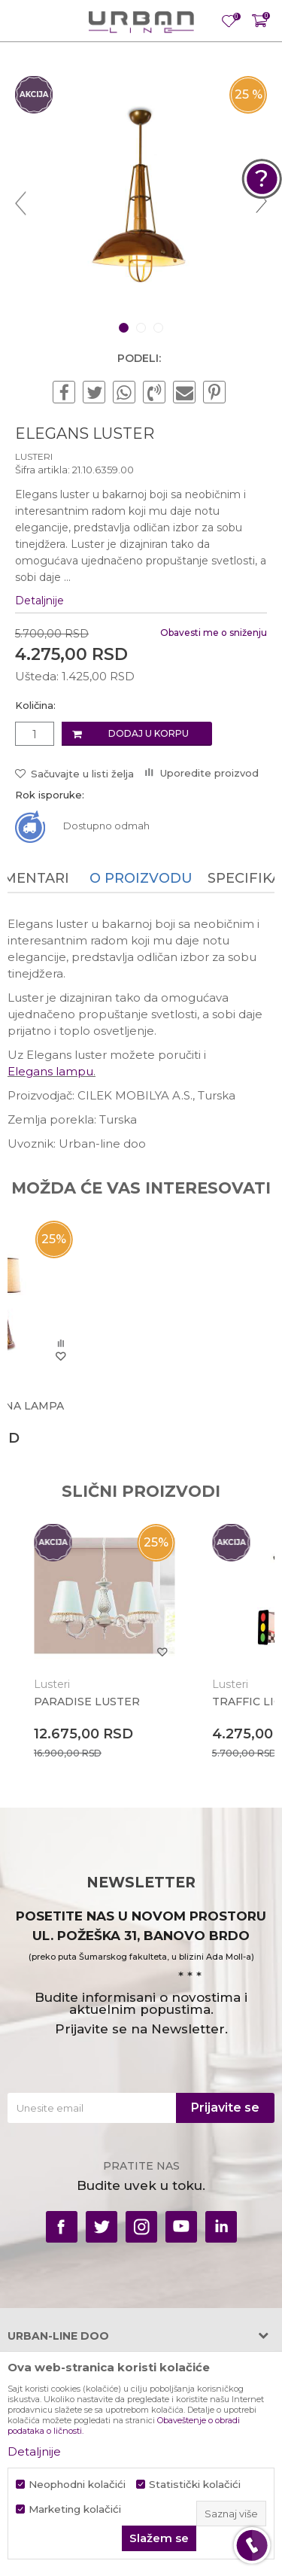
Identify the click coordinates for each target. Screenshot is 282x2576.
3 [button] (160, 328)
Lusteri (34, 456)
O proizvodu (141, 878)
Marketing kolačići (75, 2509)
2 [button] (143, 328)
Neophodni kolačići (77, 2484)
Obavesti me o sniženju (213, 632)
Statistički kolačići (195, 2484)
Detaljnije (39, 600)
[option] (141, 202)
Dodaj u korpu (148, 733)
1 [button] (125, 328)
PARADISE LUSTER (87, 1701)
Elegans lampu (50, 1071)
